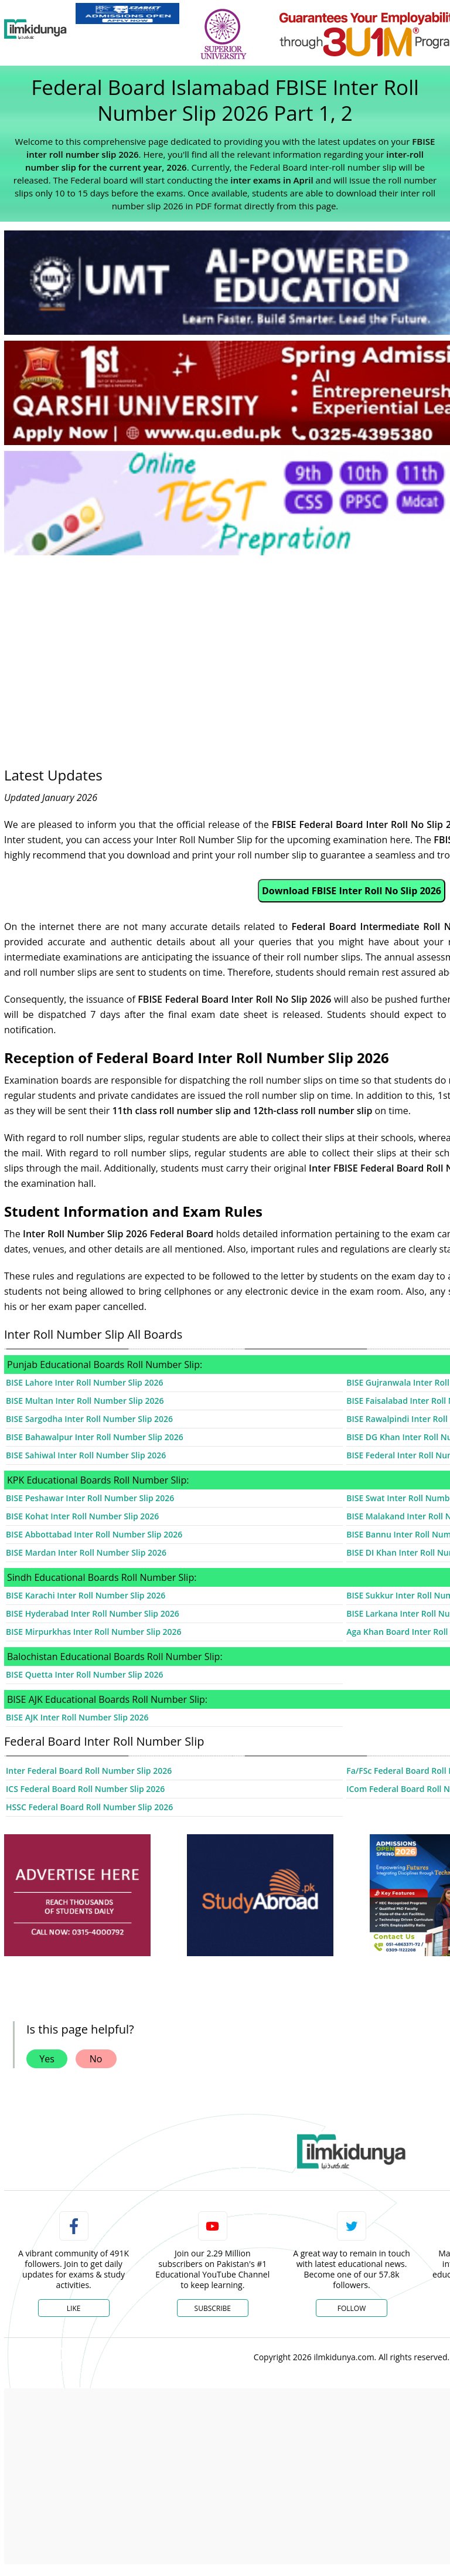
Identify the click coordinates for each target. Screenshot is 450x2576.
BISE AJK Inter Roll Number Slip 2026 (77, 1717)
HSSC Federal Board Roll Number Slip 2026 (89, 1807)
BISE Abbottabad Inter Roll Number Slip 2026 (94, 1534)
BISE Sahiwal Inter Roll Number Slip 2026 (86, 1455)
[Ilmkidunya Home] (35, 29)
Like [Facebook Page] (74, 2308)
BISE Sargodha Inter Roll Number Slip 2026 (89, 1418)
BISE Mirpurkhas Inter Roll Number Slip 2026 (94, 1631)
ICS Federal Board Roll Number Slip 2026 (85, 1788)
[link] (127, 13)
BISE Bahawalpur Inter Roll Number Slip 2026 (94, 1437)
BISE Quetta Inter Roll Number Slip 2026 (84, 1674)
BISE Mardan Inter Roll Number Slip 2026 (86, 1552)
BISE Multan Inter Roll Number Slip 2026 (84, 1400)
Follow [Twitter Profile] (352, 2308)
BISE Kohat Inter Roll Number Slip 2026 (82, 1516)
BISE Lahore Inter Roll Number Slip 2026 (84, 1382)
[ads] (77, 1895)
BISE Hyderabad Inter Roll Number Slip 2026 (92, 1613)
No (96, 2058)
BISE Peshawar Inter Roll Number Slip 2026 (90, 1497)
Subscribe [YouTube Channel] (213, 2308)
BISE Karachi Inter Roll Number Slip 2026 (85, 1595)
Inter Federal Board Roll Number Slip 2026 (89, 1770)
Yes (46, 2058)
